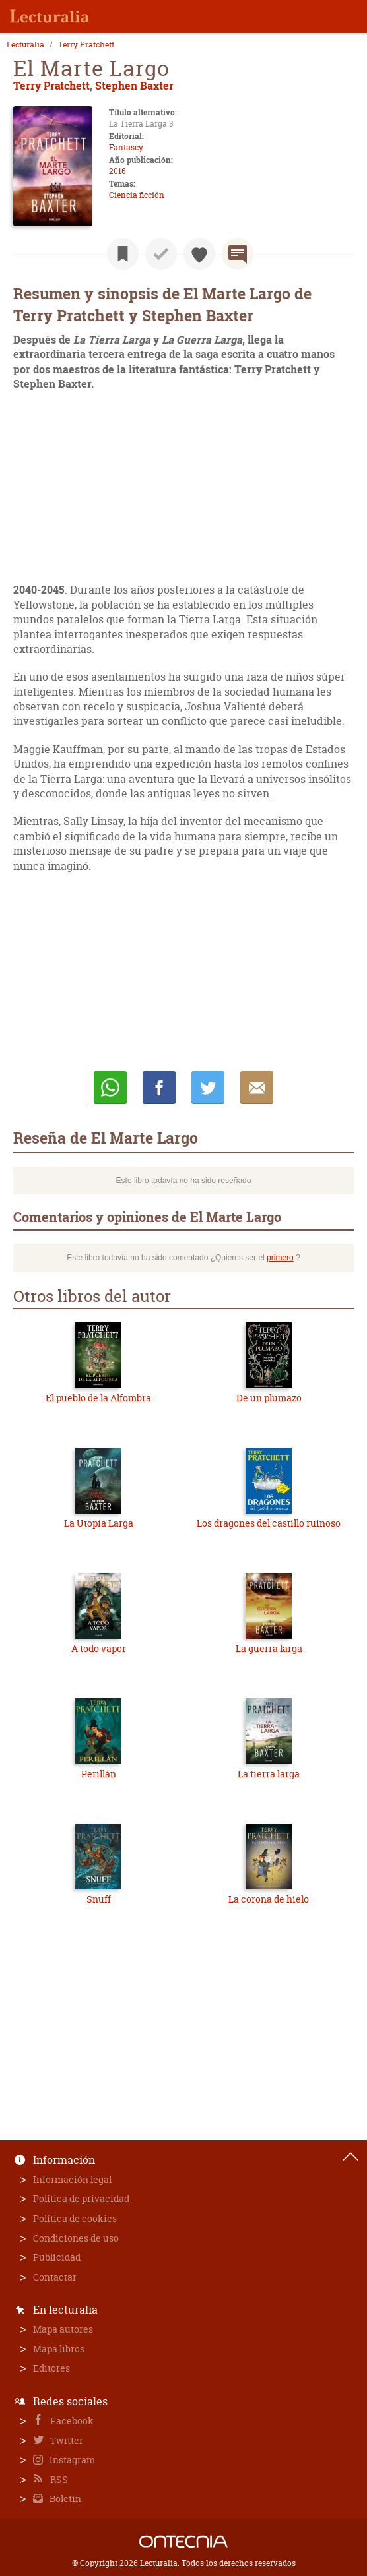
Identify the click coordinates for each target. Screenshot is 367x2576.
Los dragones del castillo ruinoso (269, 1523)
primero (280, 1257)
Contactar (55, 2277)
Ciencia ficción (136, 194)
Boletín (64, 2498)
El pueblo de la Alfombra (98, 1398)
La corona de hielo (268, 1899)
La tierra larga (269, 1773)
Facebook (71, 2420)
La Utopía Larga (98, 1523)
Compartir (159, 1087)
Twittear (207, 1087)
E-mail (256, 1087)
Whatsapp (110, 1087)
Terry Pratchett (86, 45)
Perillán (98, 1773)
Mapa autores (63, 2329)
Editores (51, 2368)
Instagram (71, 2459)
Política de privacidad (81, 2198)
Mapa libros (58, 2349)
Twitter (65, 2440)
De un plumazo (269, 1398)
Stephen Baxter (134, 85)
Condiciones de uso (76, 2238)
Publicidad (57, 2257)
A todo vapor (98, 1648)
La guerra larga (269, 1648)
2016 (117, 171)
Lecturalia (25, 45)
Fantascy (126, 147)
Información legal (72, 2179)
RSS (58, 2479)
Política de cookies (75, 2218)
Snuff (98, 1899)
